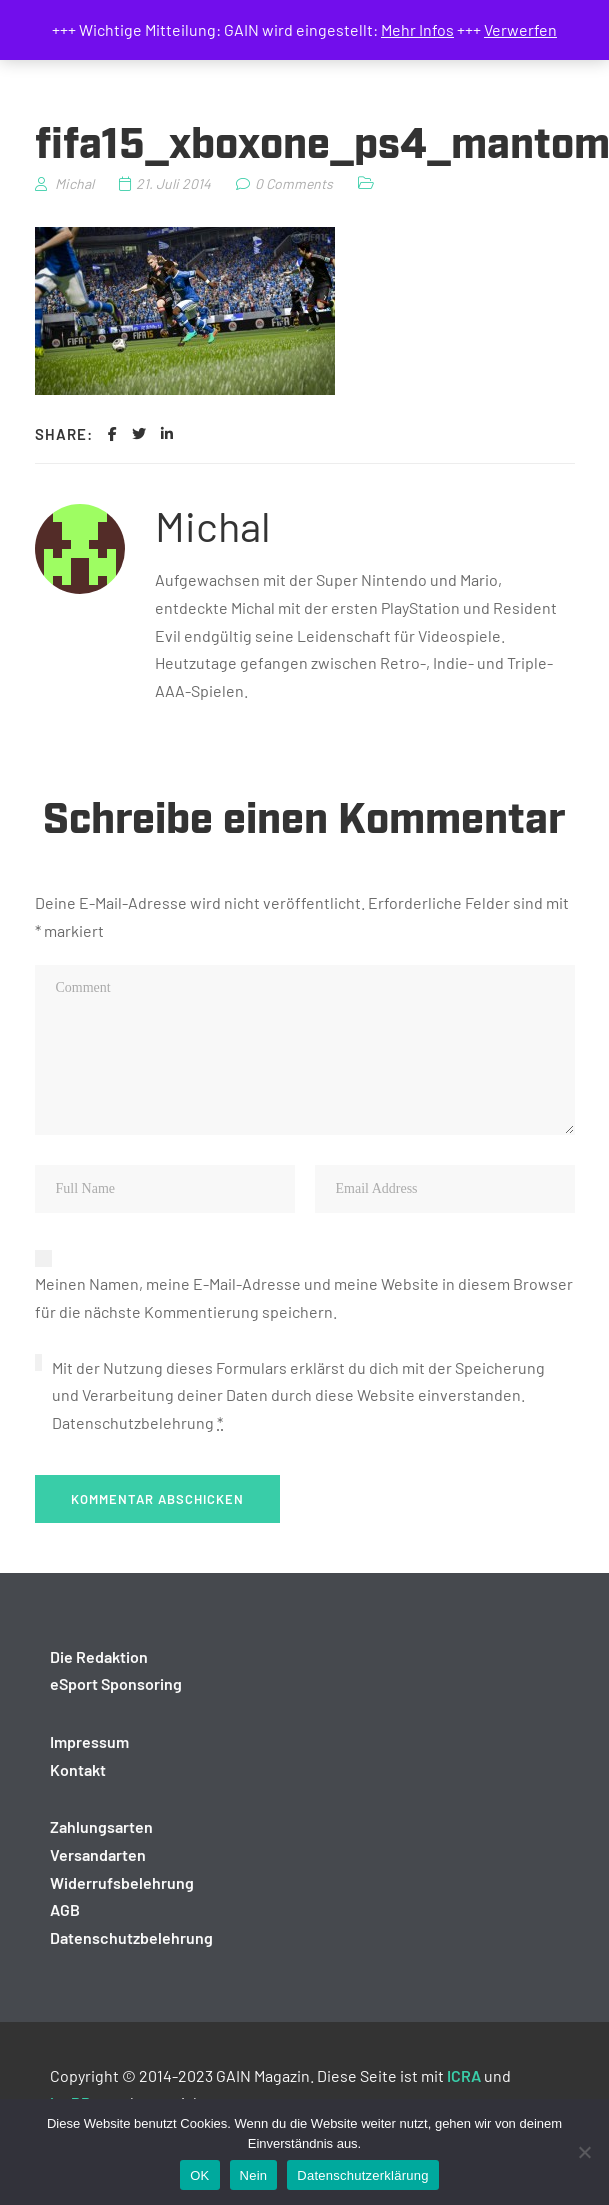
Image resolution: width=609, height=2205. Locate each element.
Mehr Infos (417, 29)
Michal (213, 525)
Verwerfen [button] (520, 29)
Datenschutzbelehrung (133, 1422)
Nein (254, 2175)
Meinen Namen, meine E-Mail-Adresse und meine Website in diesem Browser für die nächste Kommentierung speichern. (304, 1297)
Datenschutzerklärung (362, 2175)
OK (199, 2175)
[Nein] (584, 2152)
